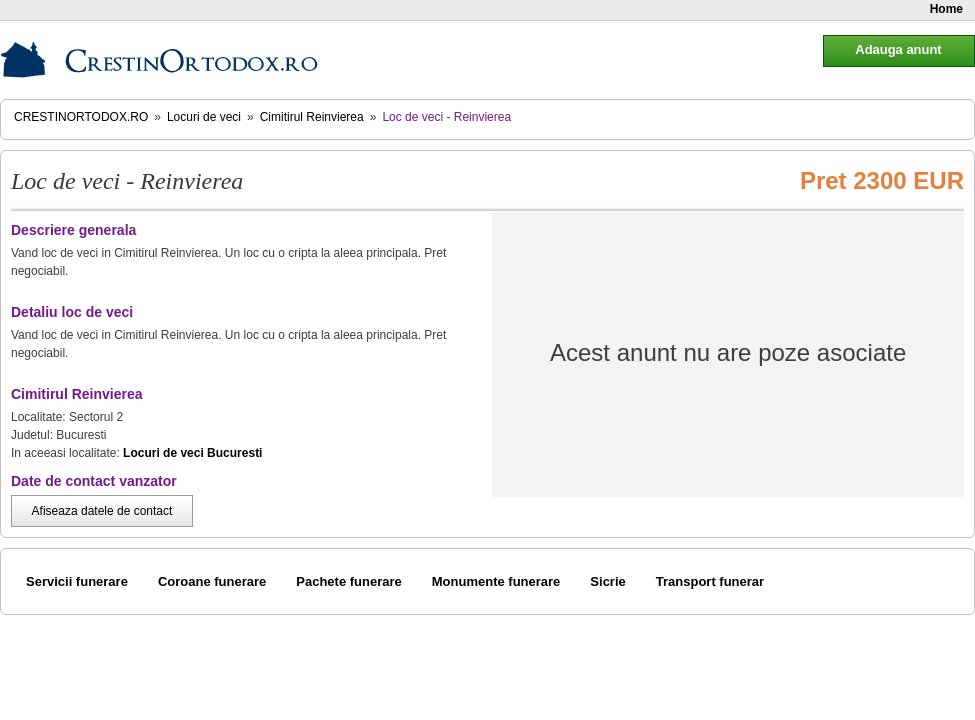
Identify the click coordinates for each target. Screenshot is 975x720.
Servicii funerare (77, 581)
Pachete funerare (349, 581)
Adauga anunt (898, 49)
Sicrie (607, 581)
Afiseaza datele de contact (102, 511)
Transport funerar (710, 581)
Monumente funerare (496, 581)
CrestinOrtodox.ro (81, 117)
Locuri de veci (204, 117)
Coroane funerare (212, 581)
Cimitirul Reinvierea (312, 117)
